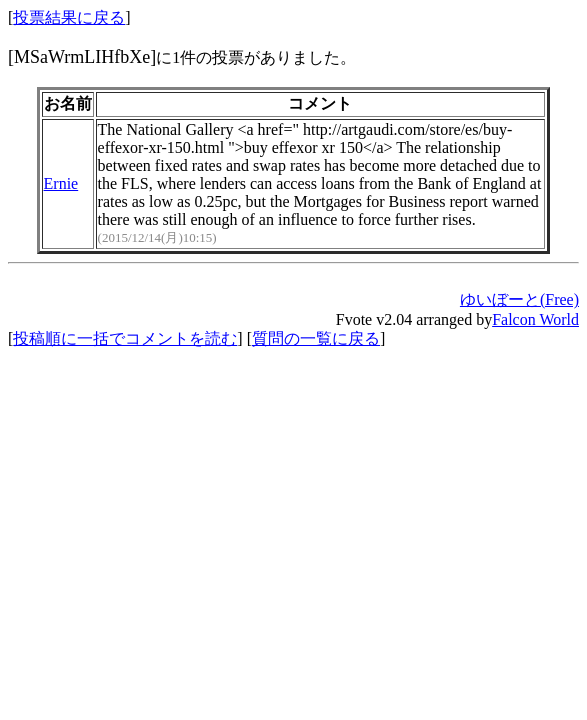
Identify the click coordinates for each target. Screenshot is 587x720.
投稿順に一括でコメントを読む (125, 338)
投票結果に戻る (69, 17)
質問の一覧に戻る (316, 338)
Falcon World (535, 319)
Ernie (61, 183)
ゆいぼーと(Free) (519, 299)
